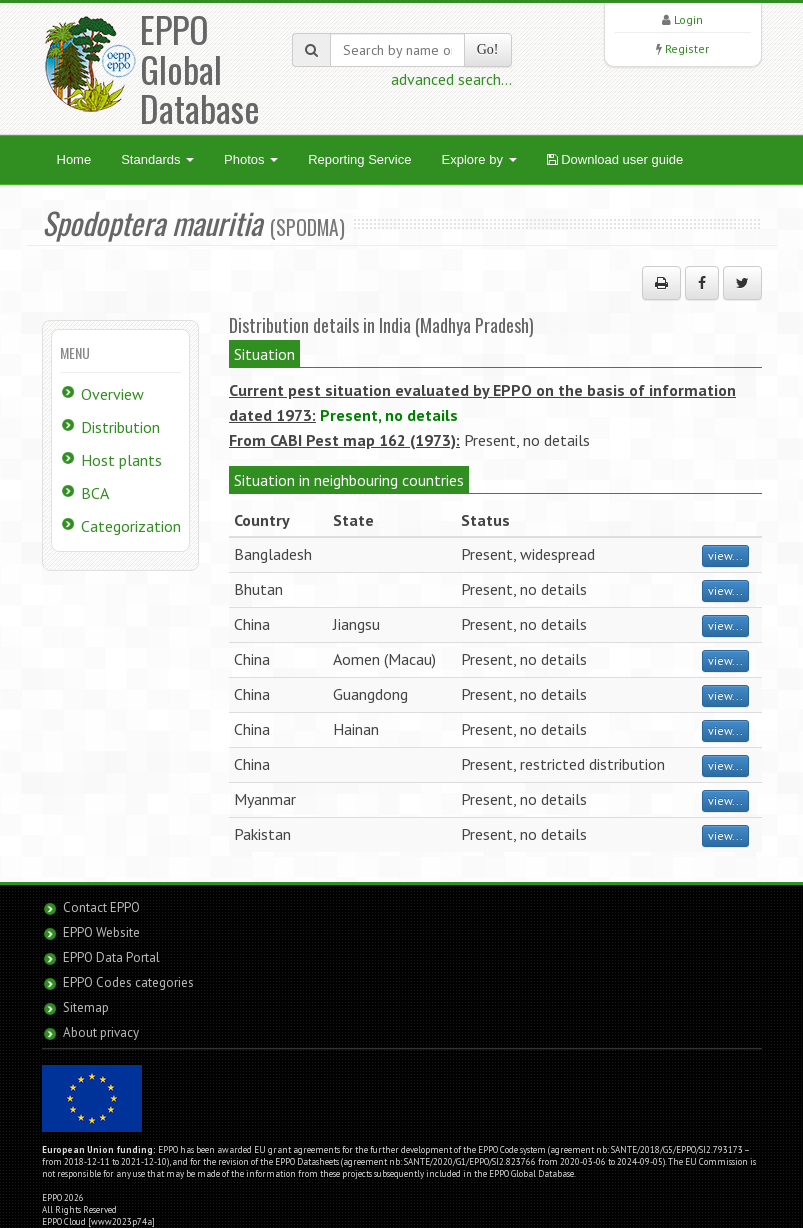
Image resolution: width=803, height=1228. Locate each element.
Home (74, 159)
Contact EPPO (101, 907)
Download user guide (615, 159)
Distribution (120, 427)
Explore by (478, 159)
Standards (157, 159)
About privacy (101, 1032)
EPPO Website (101, 932)
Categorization (131, 526)
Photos (251, 159)
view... (725, 555)
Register (687, 48)
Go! (488, 49)
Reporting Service (359, 159)
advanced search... (451, 79)
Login (688, 19)
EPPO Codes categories (128, 982)
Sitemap (86, 1007)
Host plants (121, 460)
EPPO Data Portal (111, 957)
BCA (95, 493)
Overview (112, 394)
